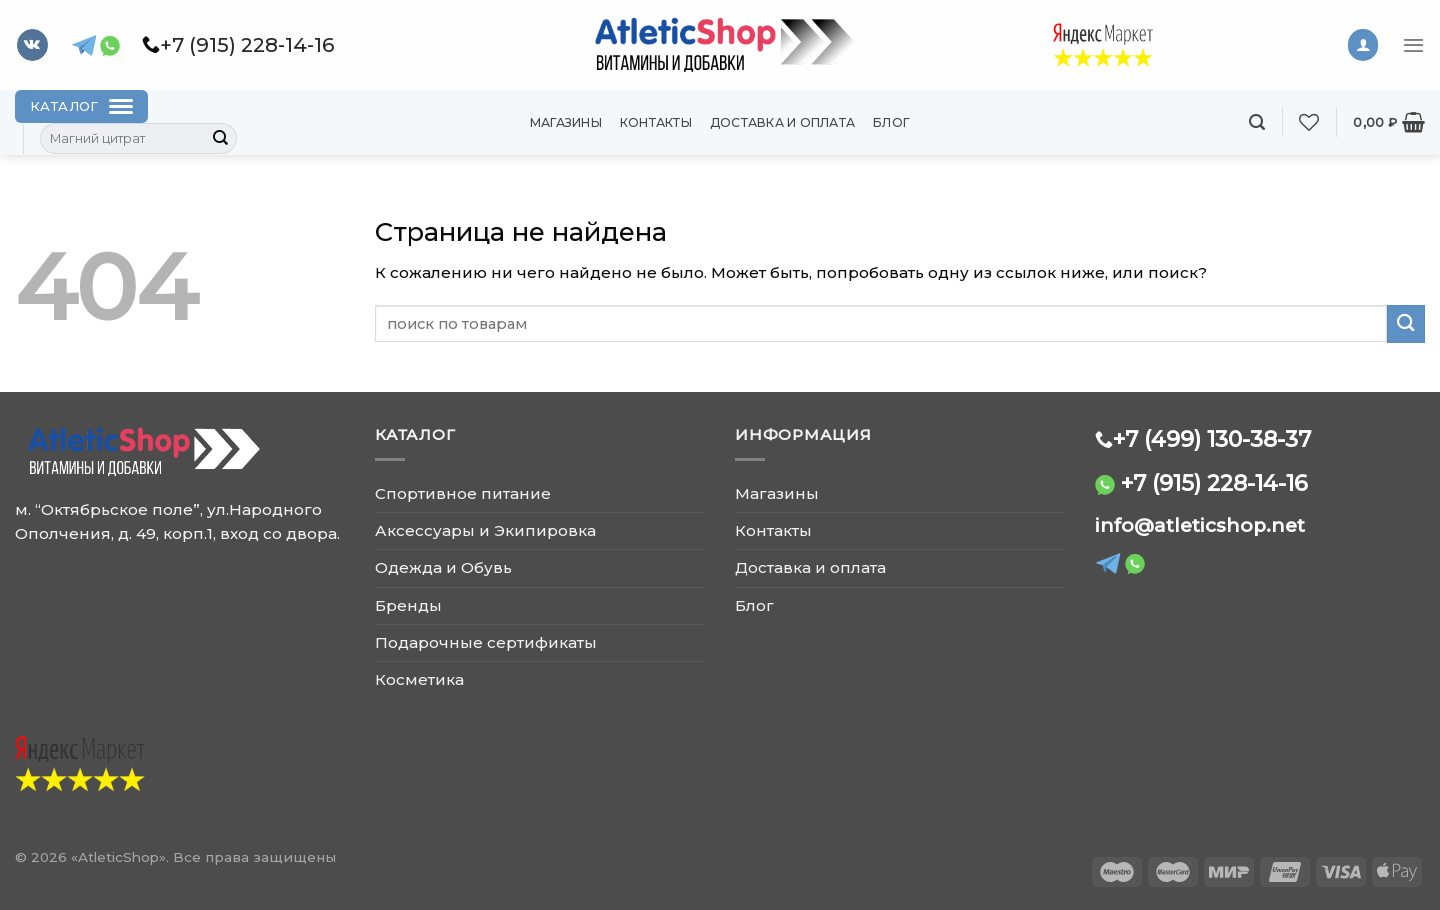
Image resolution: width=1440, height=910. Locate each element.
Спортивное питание (463, 493)
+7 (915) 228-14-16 (1214, 483)
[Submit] (221, 139)
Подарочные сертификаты (486, 642)
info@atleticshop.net (1200, 525)
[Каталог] (81, 106)
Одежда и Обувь (443, 567)
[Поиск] (1257, 122)
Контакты (656, 122)
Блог (891, 122)
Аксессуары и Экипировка (485, 530)
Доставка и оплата (782, 122)
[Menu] (1413, 45)
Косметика (419, 679)
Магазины (566, 122)
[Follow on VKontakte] (32, 45)
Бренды (408, 605)
